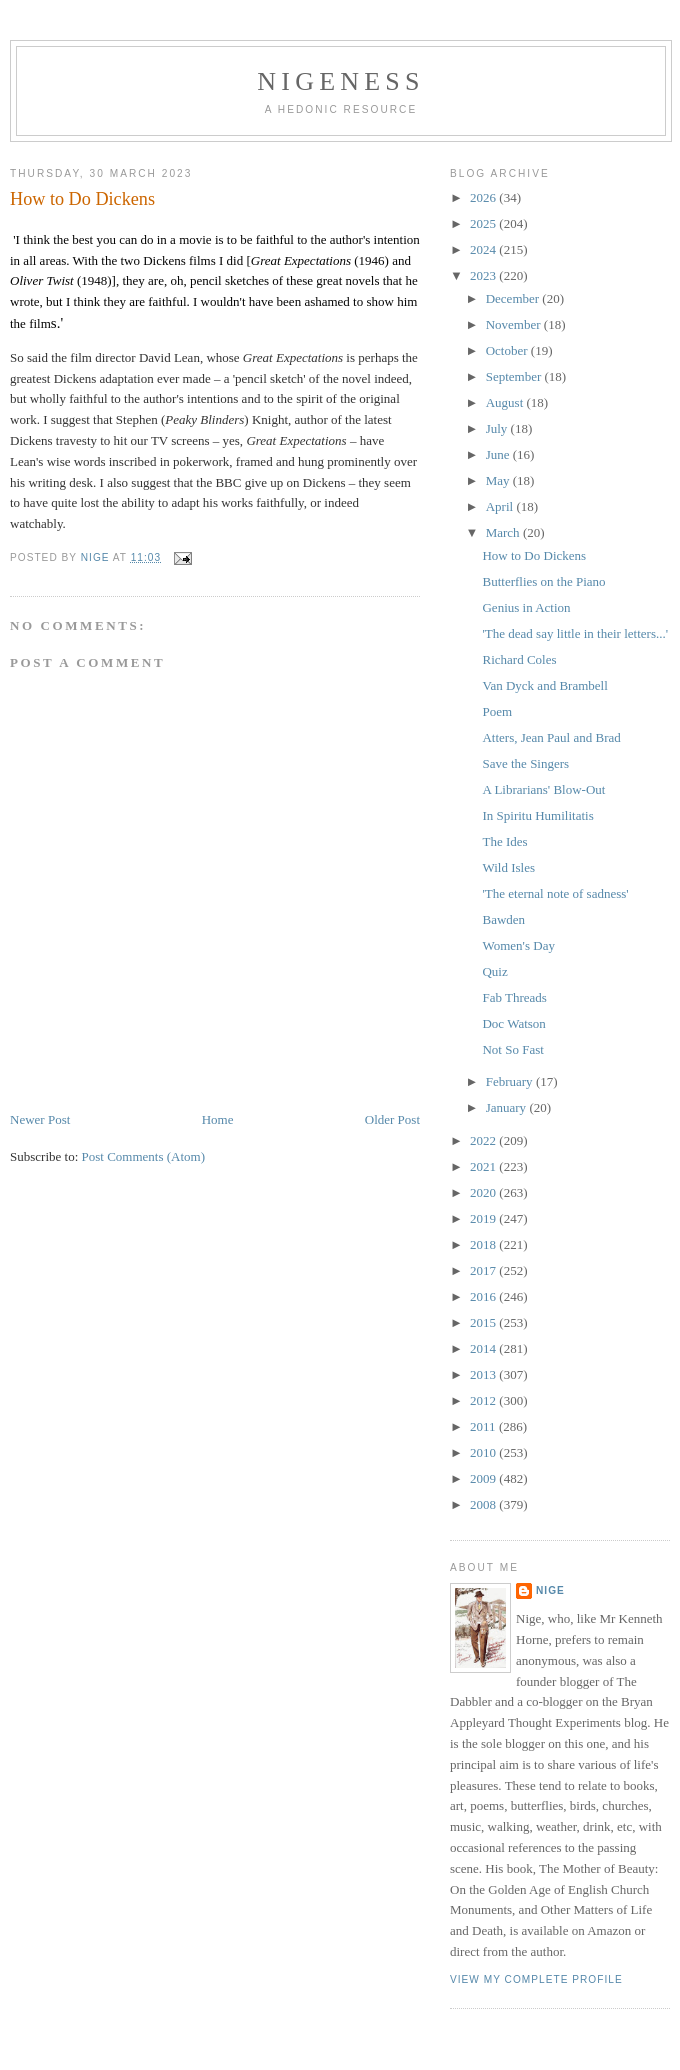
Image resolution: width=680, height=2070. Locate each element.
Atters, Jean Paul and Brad (551, 737)
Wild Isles (508, 867)
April (501, 506)
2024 (484, 249)
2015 (484, 1322)
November (515, 324)
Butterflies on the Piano (543, 581)
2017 (484, 1270)
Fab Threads (514, 997)
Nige (550, 1590)
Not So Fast (512, 1049)
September (515, 376)
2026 (484, 197)
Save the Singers (525, 763)
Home (218, 1119)
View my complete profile (536, 1979)
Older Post (392, 1119)
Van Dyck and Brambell (544, 685)
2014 (484, 1348)
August (506, 402)
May (499, 480)
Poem (497, 711)
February (511, 1081)
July (498, 428)
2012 (484, 1400)
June (499, 454)
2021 (484, 1166)
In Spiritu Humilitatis (537, 815)
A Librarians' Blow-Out (543, 789)
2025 (484, 223)
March (504, 532)
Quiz (494, 971)
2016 (484, 1296)
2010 (484, 1452)
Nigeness (340, 81)
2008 (484, 1504)
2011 (484, 1426)
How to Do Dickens (534, 555)
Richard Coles (519, 659)
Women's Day (518, 945)
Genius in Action (526, 607)
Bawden (503, 919)
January (508, 1107)
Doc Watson (513, 1023)
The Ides (504, 841)
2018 (484, 1244)
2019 (484, 1218)
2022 (484, 1140)
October (508, 350)
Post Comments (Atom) (144, 1156)
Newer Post (40, 1119)
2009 (484, 1478)
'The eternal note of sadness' (555, 893)
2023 (484, 275)
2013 (484, 1374)
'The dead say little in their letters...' (575, 633)
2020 (484, 1192)
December (514, 298)
